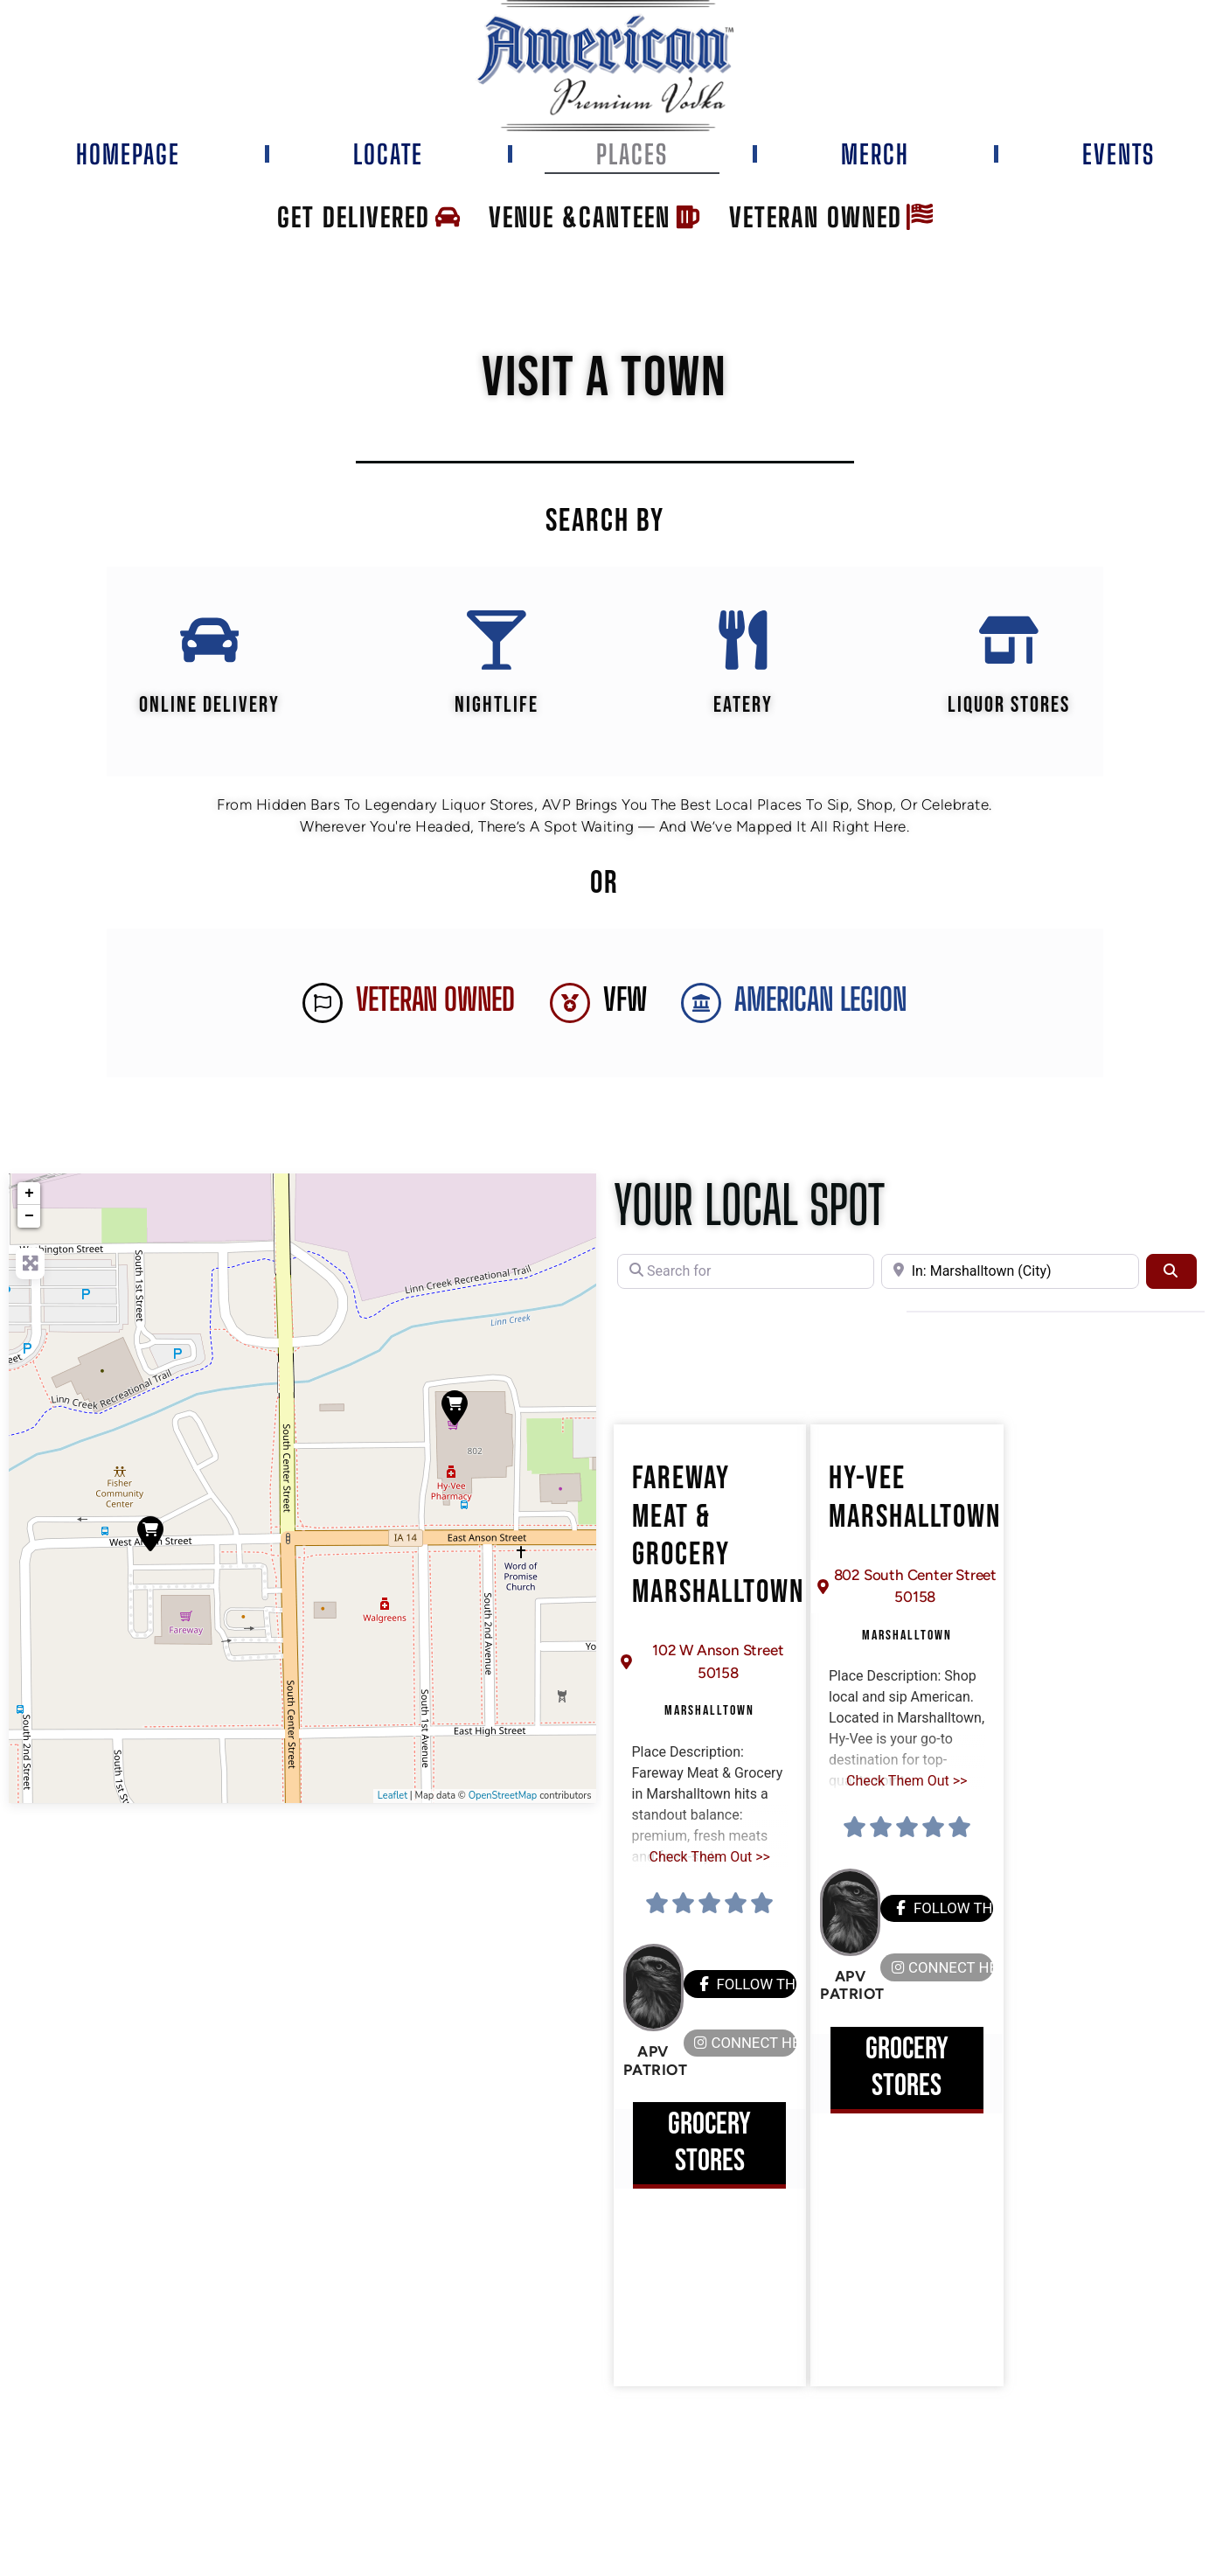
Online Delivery (208, 707)
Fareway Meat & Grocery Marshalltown (718, 1538)
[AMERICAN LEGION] (701, 1005)
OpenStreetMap (503, 1797)
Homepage (128, 154)
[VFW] (570, 1005)
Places (632, 154)
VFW (624, 1002)
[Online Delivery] (209, 641)
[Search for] (746, 1273)
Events (1118, 154)
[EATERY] (743, 641)
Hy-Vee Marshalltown (915, 1500)
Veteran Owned (435, 1002)
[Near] (1010, 1273)
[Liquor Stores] (1009, 641)
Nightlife (496, 707)
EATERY (743, 707)
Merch (875, 154)
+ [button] (29, 1195)
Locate (388, 154)
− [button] (29, 1218)
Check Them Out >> (710, 1858)
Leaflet (392, 1797)
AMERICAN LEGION (820, 1002)
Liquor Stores (1009, 707)
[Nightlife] (495, 641)
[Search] (1171, 1273)
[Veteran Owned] (322, 1005)
